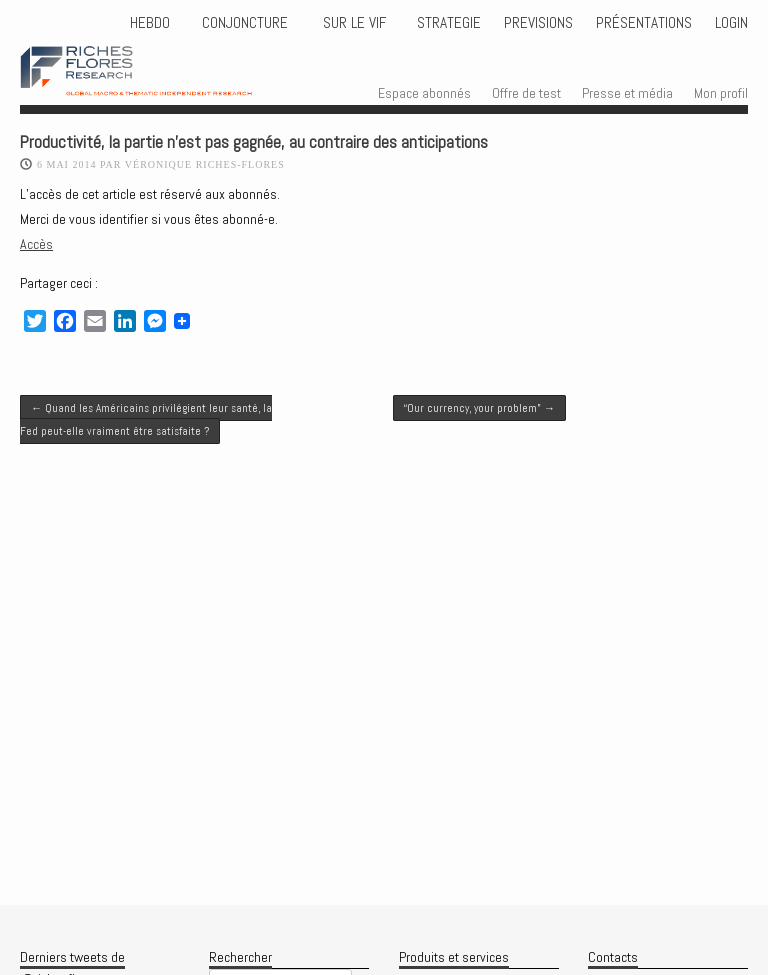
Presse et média (627, 93)
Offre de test (526, 93)
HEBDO (150, 23)
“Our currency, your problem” (479, 408)
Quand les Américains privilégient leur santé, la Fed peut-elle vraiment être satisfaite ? (146, 419)
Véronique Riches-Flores (205, 164)
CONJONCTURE (247, 23)
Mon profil (721, 93)
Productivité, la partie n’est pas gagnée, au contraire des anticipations (254, 142)
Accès (36, 244)
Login (731, 23)
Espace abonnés (424, 93)
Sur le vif (352, 23)
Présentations (644, 23)
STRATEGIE (447, 23)
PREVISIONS (538, 23)
